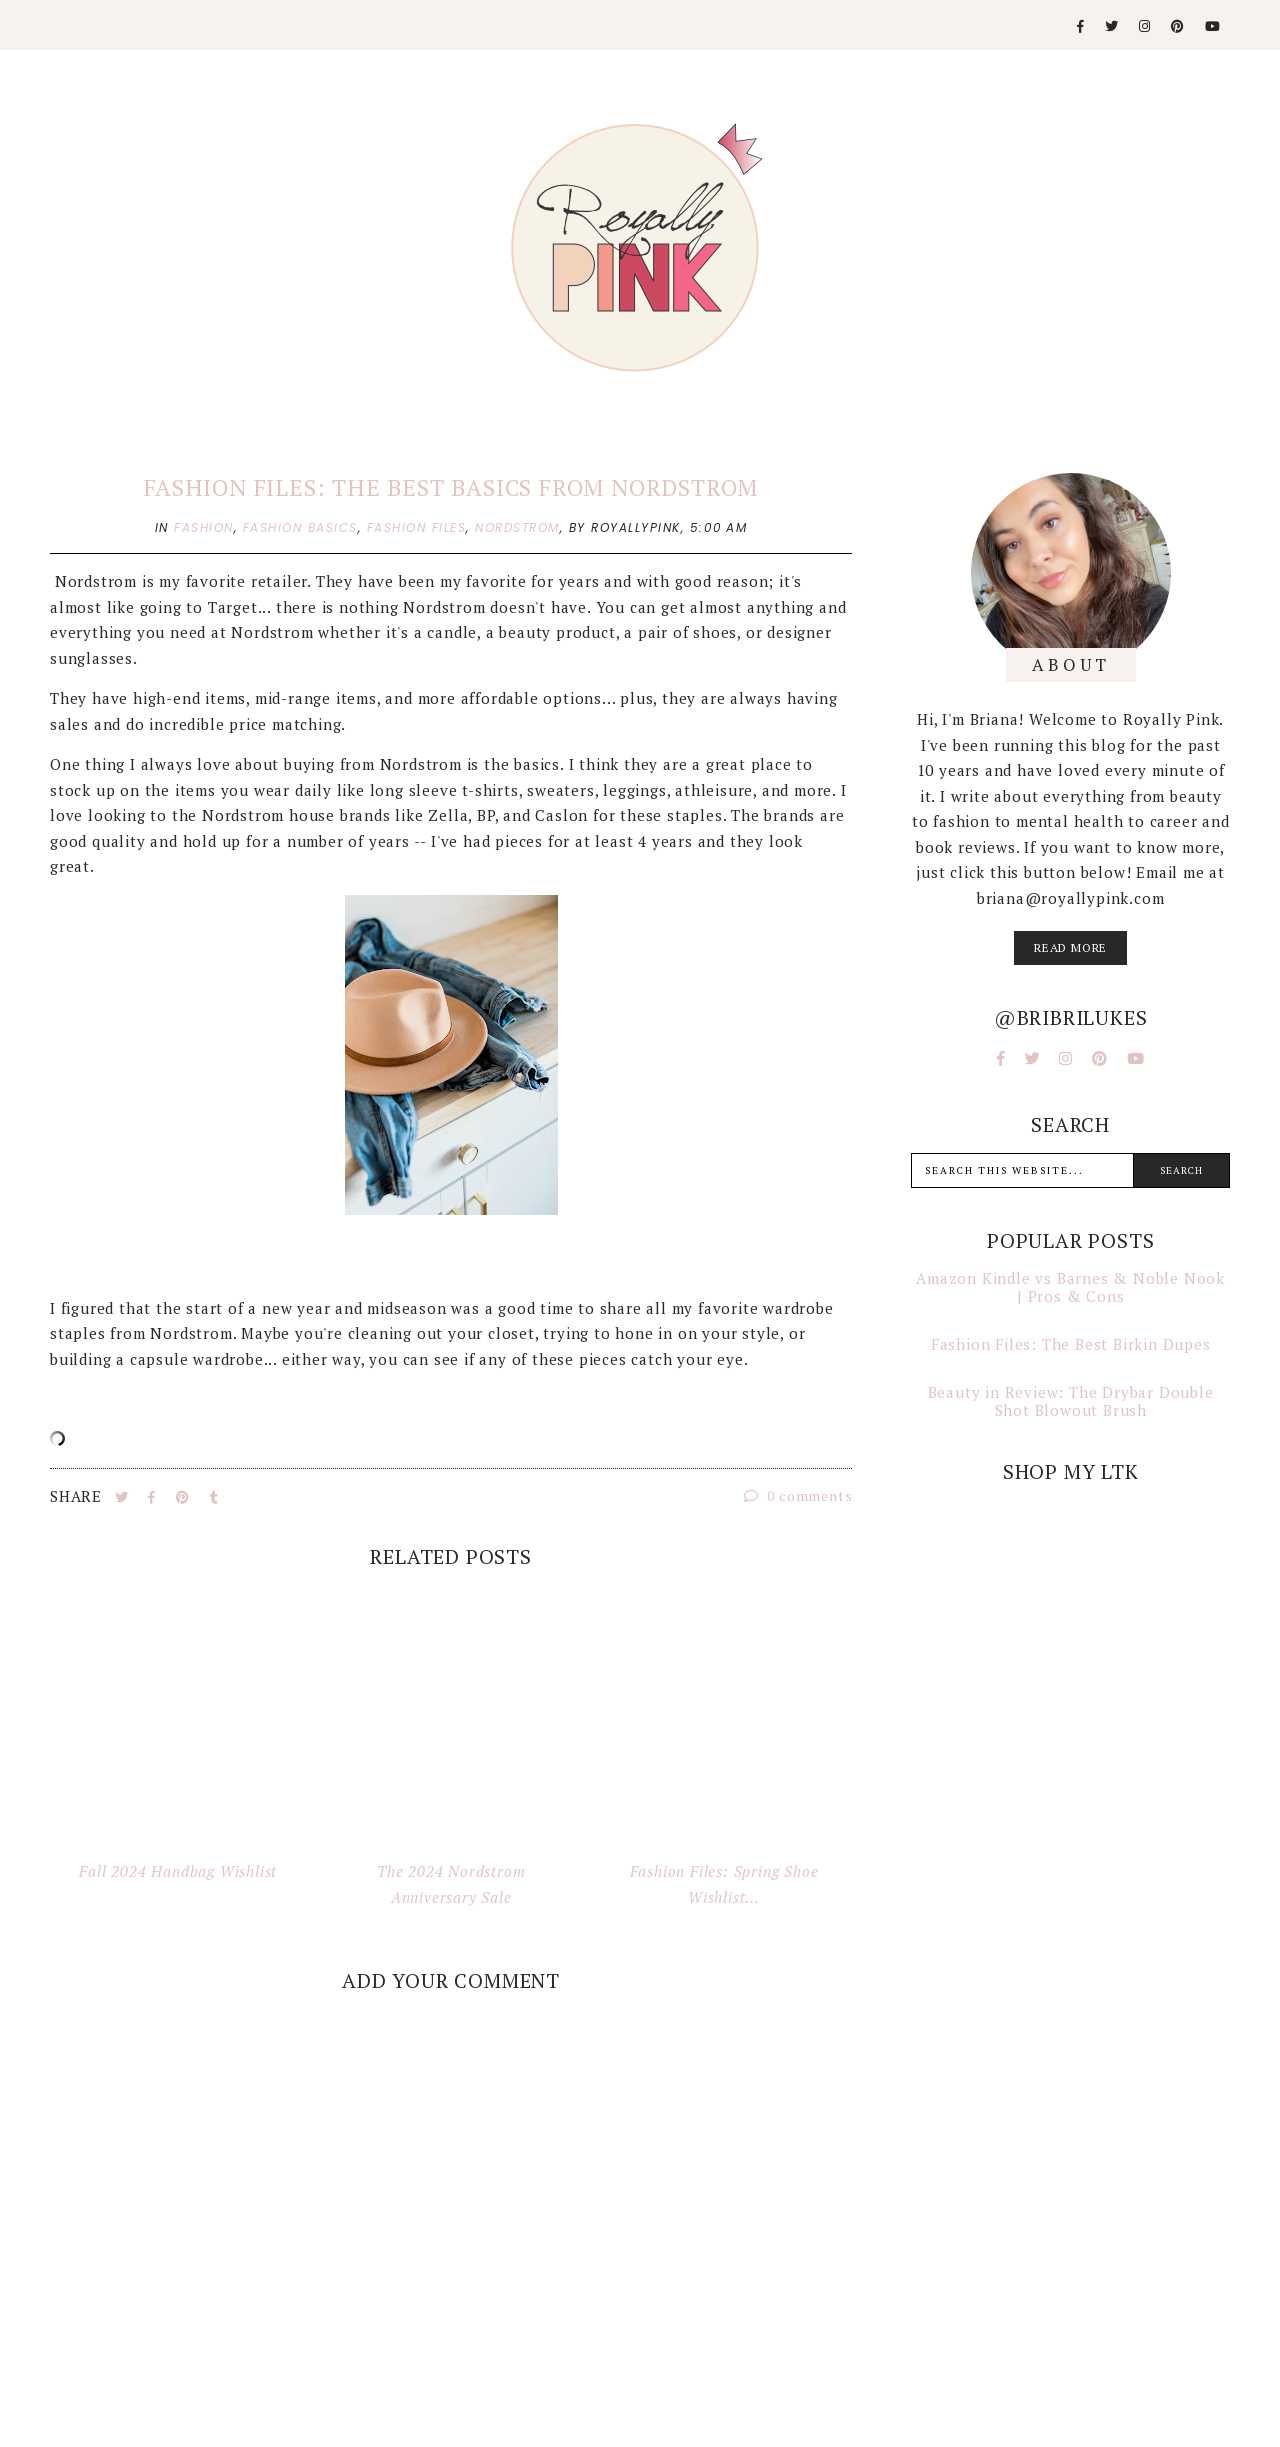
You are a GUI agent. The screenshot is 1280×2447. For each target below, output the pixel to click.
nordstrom (517, 527)
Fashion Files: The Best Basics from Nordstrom (451, 487)
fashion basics (300, 527)
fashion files (417, 527)
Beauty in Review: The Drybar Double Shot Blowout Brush (1071, 1401)
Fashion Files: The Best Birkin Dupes (1071, 1344)
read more (1070, 947)
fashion (204, 527)
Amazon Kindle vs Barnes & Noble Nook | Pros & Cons (1070, 1287)
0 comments (798, 1495)
